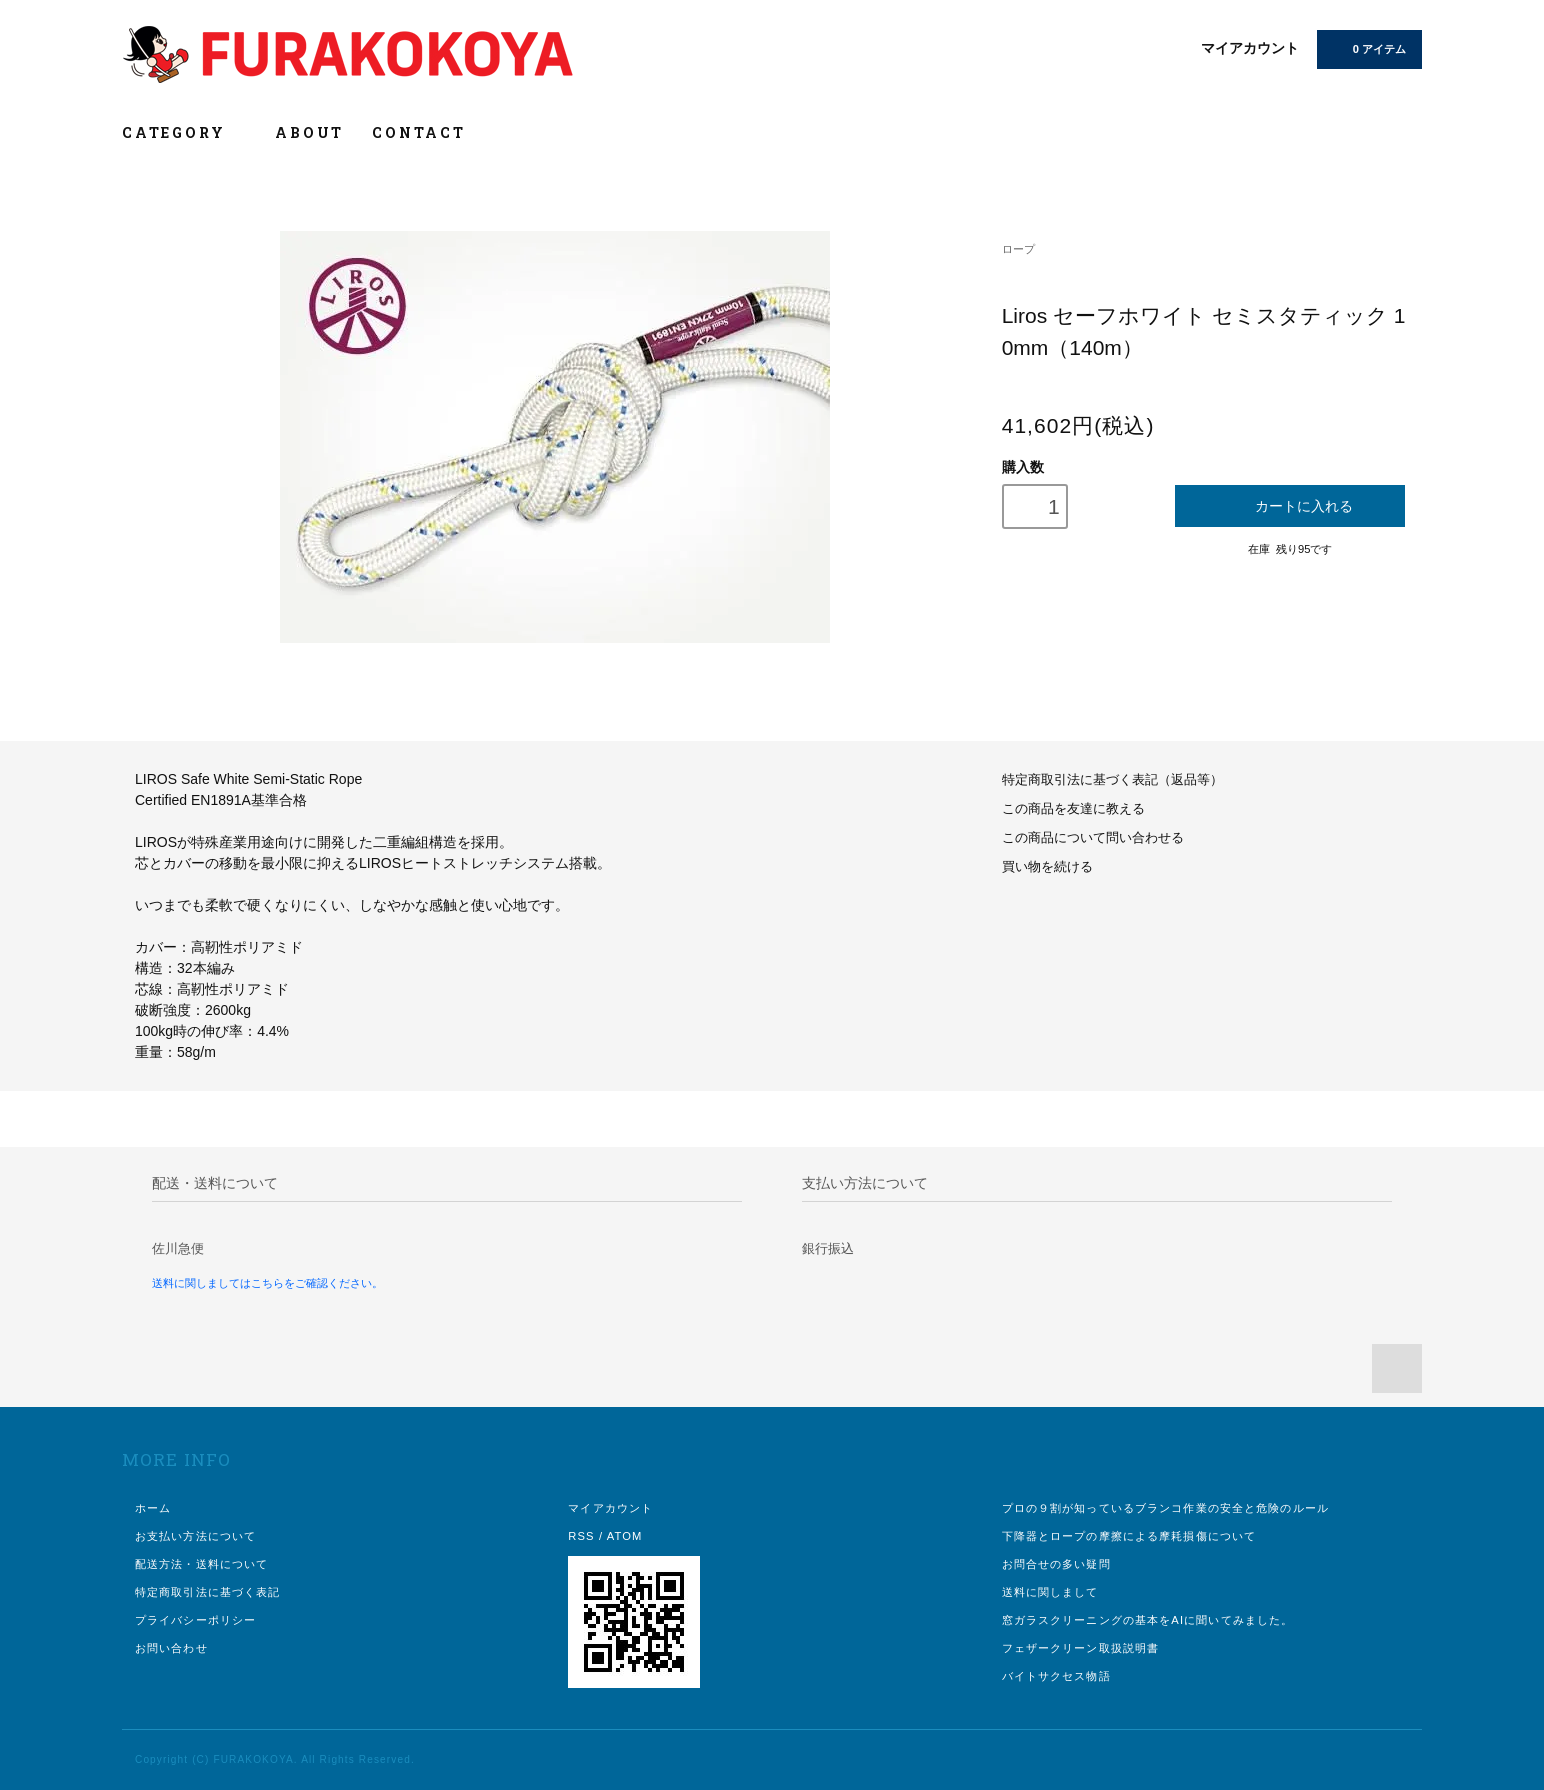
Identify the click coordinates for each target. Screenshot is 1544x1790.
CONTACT (419, 132)
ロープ (1018, 249)
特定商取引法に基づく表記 (207, 1592)
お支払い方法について (195, 1536)
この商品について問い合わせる (1093, 838)
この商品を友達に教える (1073, 809)
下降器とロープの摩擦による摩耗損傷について (1129, 1536)
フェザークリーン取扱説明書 (1081, 1648)
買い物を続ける (1047, 867)
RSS (581, 1536)
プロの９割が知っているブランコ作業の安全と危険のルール (1165, 1508)
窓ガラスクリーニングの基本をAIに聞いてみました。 (1148, 1620)
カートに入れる (1290, 505)
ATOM (625, 1536)
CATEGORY (184, 132)
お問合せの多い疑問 (1056, 1564)
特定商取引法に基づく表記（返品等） (1112, 780)
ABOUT (309, 132)
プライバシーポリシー (195, 1620)
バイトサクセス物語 (1056, 1676)
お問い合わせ (171, 1648)
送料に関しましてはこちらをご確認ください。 (267, 1283)
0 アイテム (1367, 48)
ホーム (153, 1508)
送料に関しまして (1050, 1592)
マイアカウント (1250, 48)
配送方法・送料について (201, 1564)
